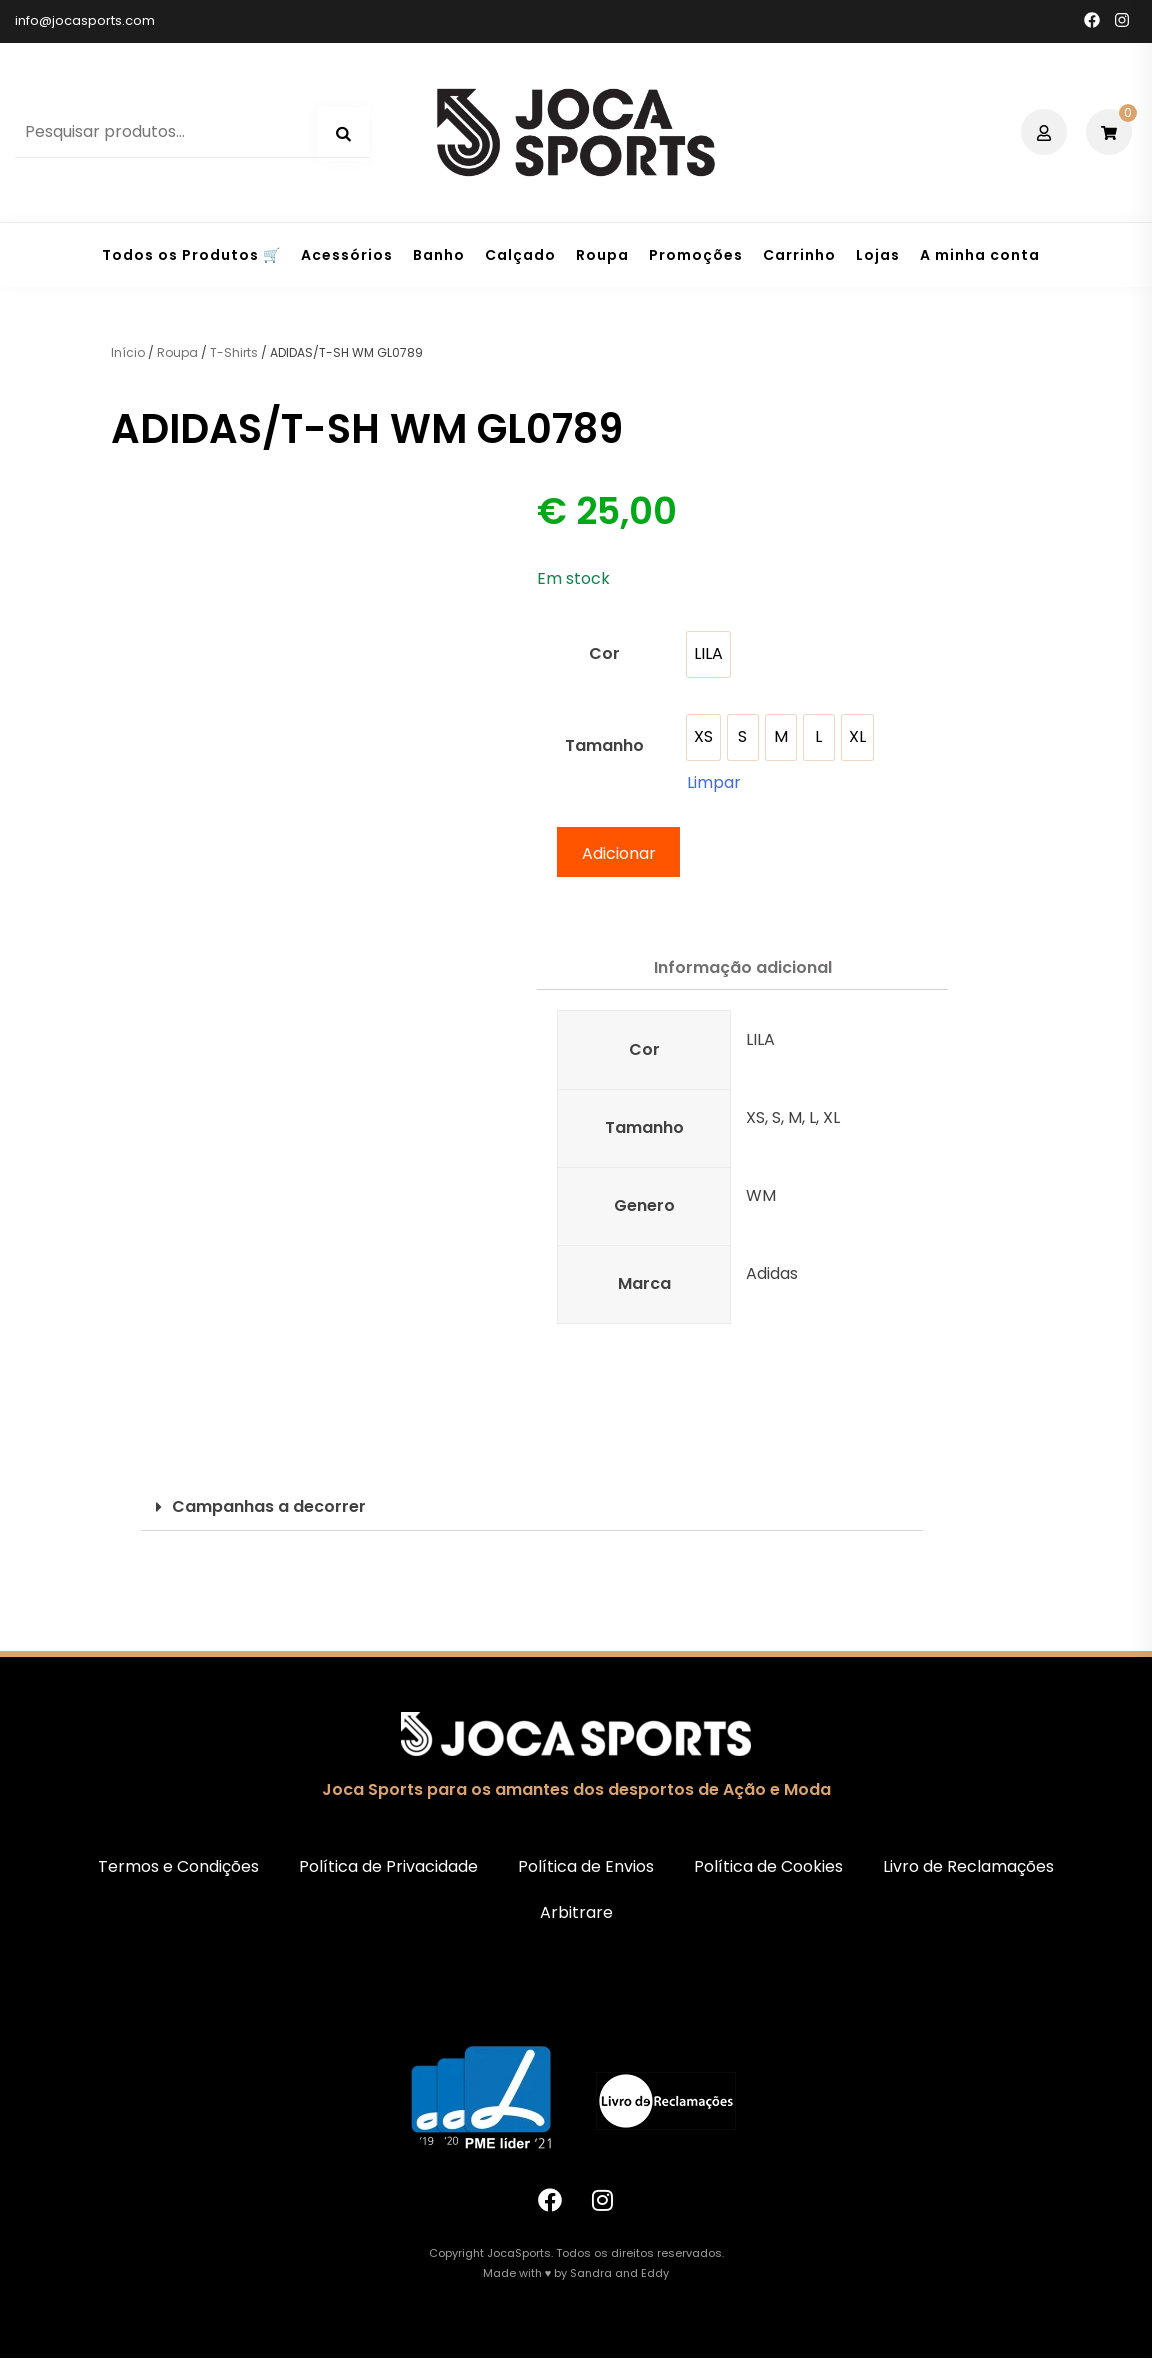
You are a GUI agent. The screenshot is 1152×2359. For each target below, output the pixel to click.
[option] (708, 654)
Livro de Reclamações (968, 1866)
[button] (532, 1507)
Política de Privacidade (388, 1866)
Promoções (696, 255)
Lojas (878, 255)
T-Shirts (234, 352)
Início (128, 352)
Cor (604, 653)
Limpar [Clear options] (714, 782)
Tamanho (604, 745)
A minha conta (980, 255)
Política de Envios (586, 1866)
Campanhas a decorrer (269, 1506)
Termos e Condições (178, 1866)
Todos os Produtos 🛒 (191, 255)
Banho (439, 255)
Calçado (520, 255)
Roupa (602, 255)
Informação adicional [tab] (743, 967)
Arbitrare (576, 1912)
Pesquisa (343, 134)
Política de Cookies (768, 1866)
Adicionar (619, 853)
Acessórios (347, 255)
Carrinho (799, 255)
